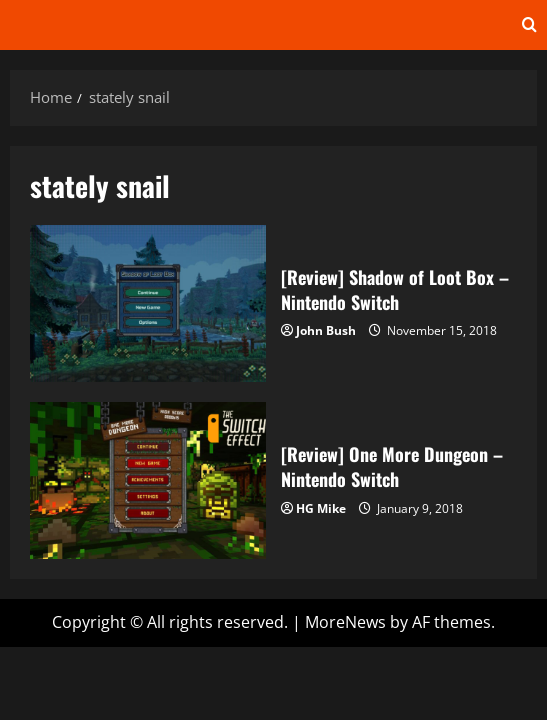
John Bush (326, 330)
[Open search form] (529, 25)
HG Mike (321, 508)
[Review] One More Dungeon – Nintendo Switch (148, 480)
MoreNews (345, 622)
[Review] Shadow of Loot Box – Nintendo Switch (148, 303)
